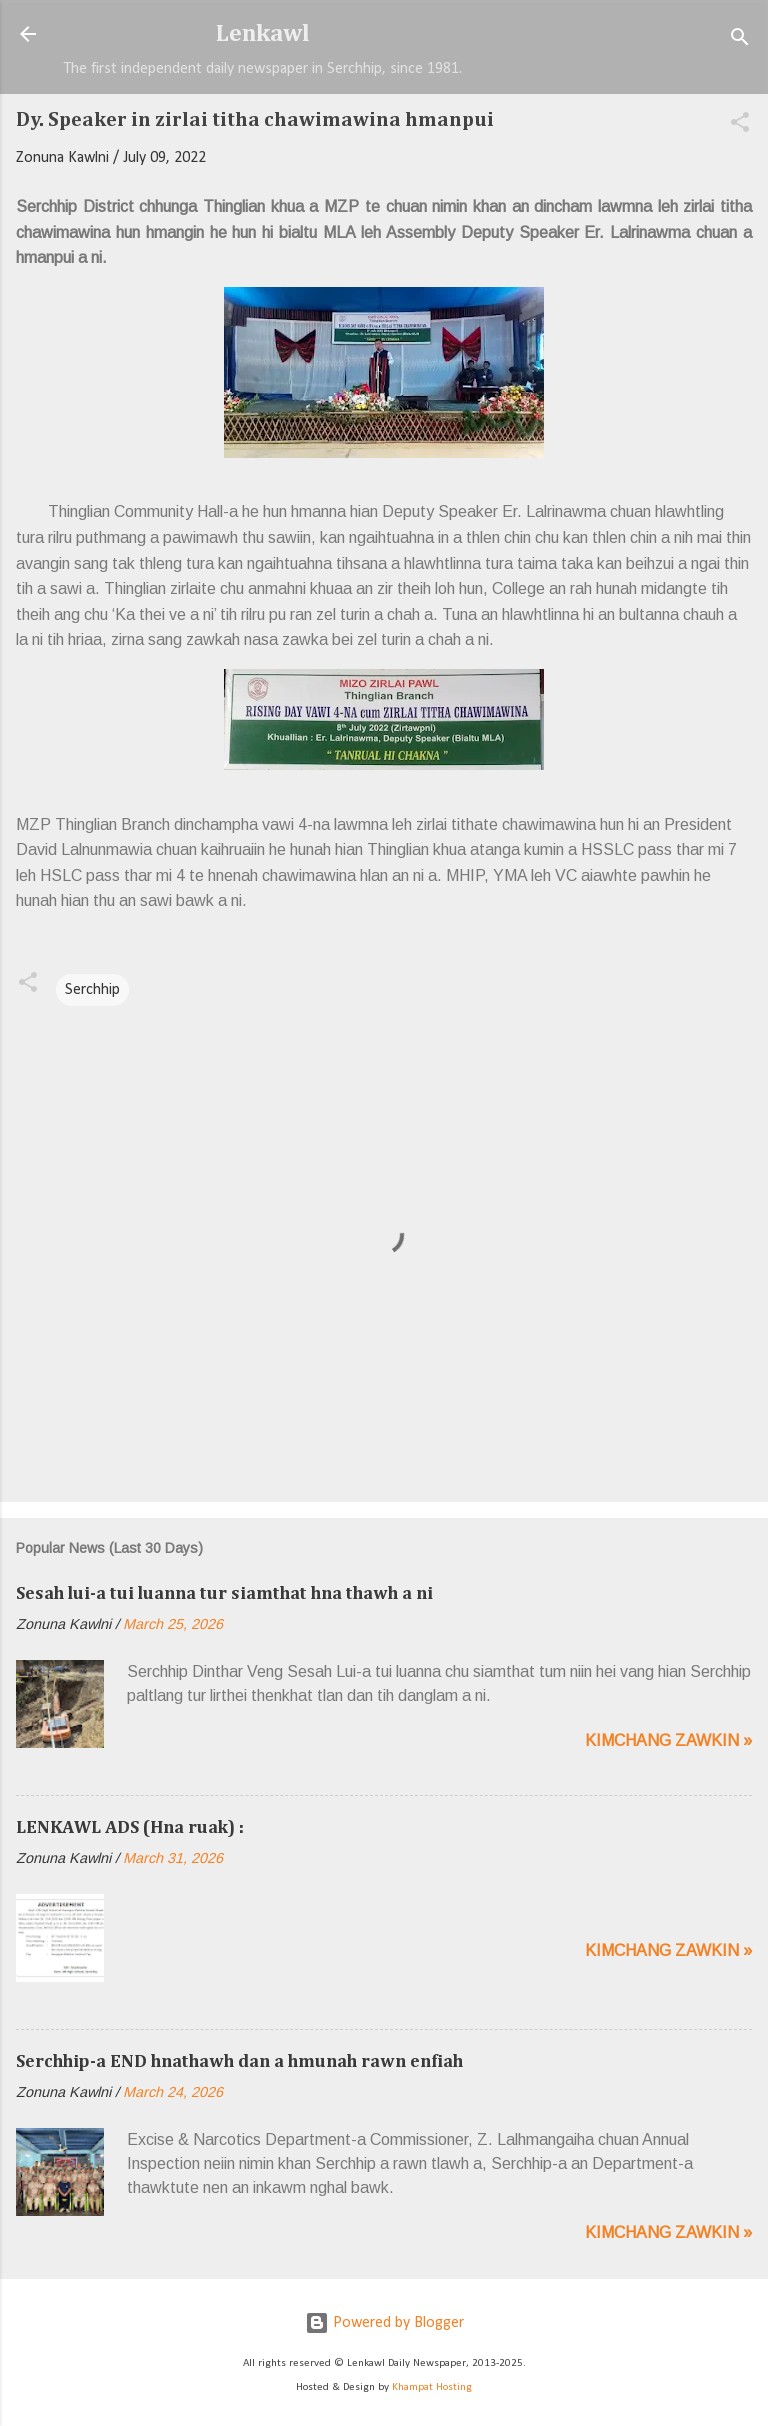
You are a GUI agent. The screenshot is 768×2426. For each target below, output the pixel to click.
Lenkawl (263, 34)
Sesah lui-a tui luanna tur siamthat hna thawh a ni (224, 1594)
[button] (740, 126)
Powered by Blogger (384, 2323)
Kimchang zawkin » (668, 1740)
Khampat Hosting (432, 2387)
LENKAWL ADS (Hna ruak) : (130, 1828)
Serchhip (92, 990)
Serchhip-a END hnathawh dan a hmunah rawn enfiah (239, 2062)
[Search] (740, 40)
